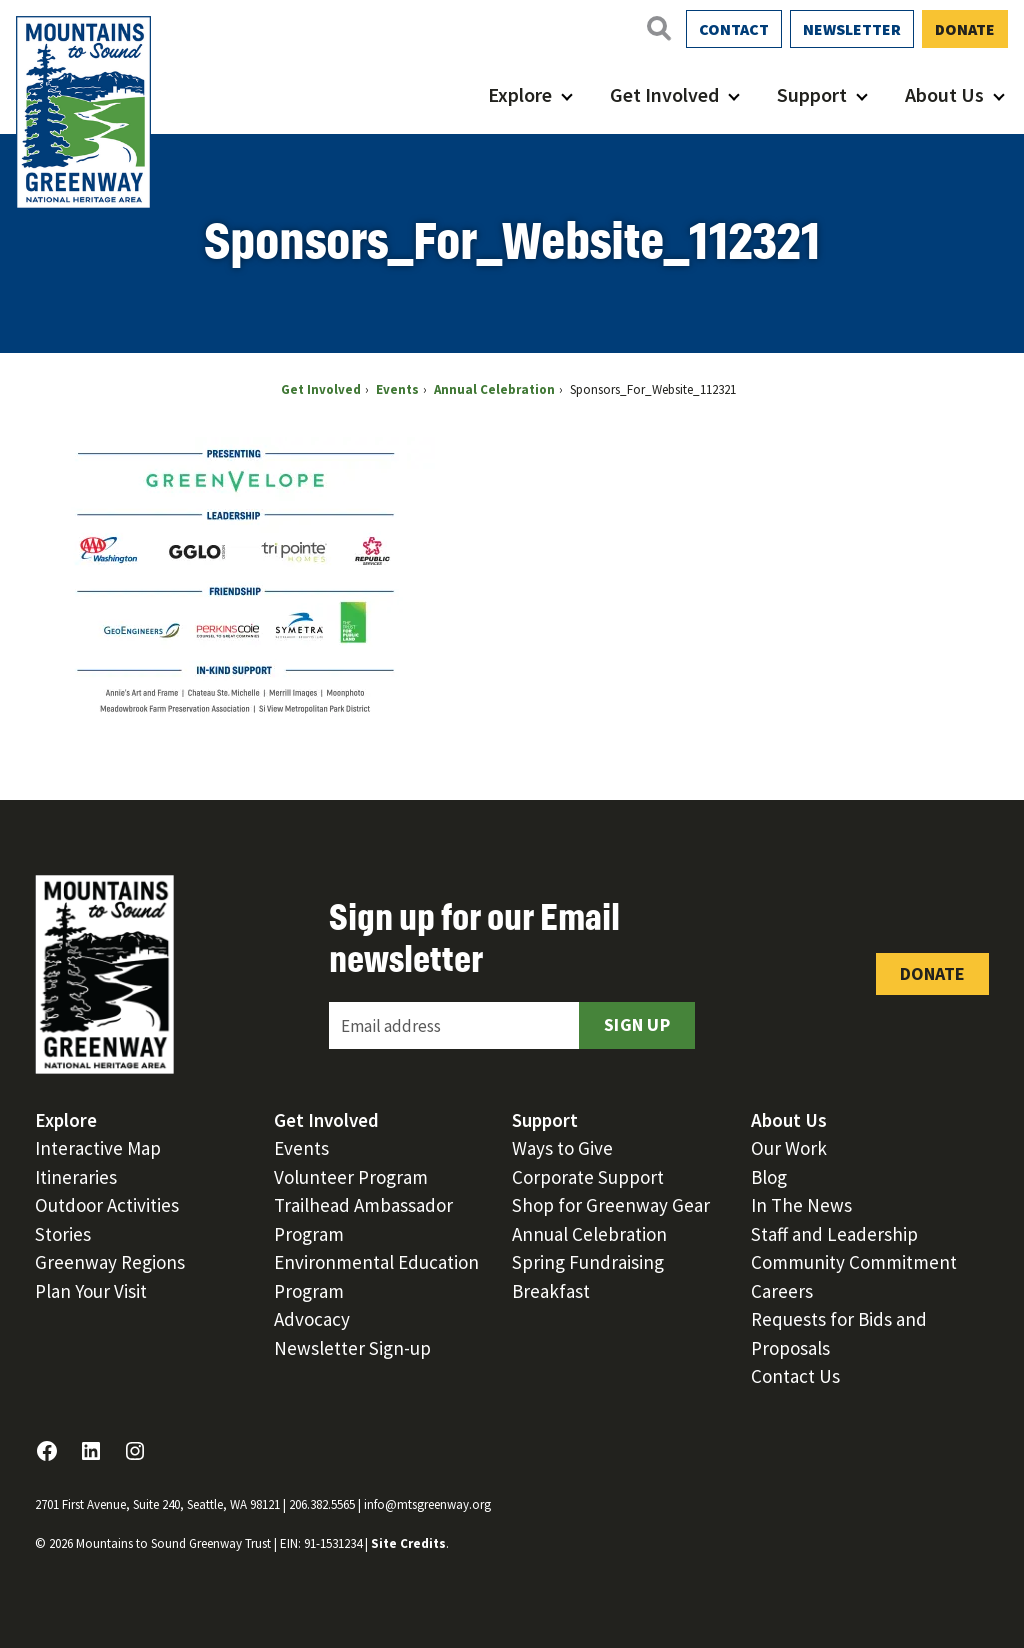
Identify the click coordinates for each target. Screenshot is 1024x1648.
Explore (520, 94)
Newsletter (852, 29)
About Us (944, 94)
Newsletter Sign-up (352, 1348)
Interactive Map (98, 1148)
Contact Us (795, 1376)
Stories (63, 1234)
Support (812, 94)
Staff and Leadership (834, 1234)
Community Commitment (854, 1262)
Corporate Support (588, 1177)
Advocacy (312, 1319)
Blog (769, 1177)
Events (301, 1148)
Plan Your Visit (91, 1291)
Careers (782, 1291)
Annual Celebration (589, 1234)
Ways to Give (562, 1148)
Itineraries (76, 1177)
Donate (965, 29)
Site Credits (408, 1543)
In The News (801, 1205)
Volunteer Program (351, 1177)
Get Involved (664, 94)
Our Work (789, 1148)
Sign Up (637, 1024)
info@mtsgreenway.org (427, 1504)
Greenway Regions (110, 1262)
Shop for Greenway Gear (611, 1205)
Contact (734, 29)
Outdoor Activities (107, 1205)
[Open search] (658, 28)
